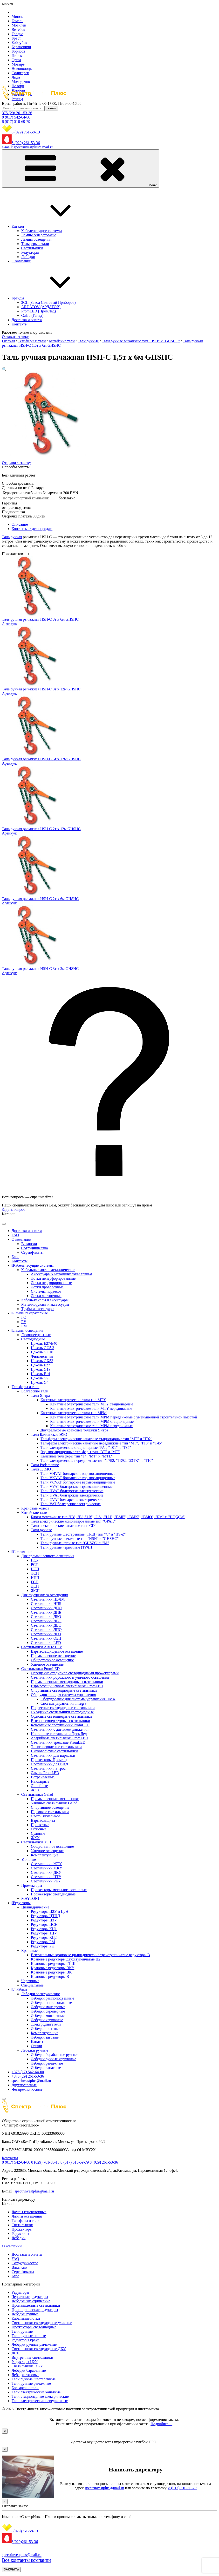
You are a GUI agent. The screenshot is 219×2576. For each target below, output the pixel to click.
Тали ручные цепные (29, 2336)
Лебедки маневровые (48, 2007)
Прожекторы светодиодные (53, 1894)
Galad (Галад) (32, 315)
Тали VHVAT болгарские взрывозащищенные (78, 1473)
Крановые (29, 1950)
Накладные (40, 1781)
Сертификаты (32, 1252)
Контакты (19, 324)
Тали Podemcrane (45, 1465)
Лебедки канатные (46, 2068)
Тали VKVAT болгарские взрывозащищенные (78, 1478)
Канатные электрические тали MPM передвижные (91, 1426)
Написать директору (18, 2199)
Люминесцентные (36, 1335)
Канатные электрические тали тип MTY (73, 1400)
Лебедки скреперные (48, 2011)
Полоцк (18, 86)
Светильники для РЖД (49, 1764)
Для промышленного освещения (47, 1556)
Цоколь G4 (39, 1382)
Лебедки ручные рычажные (34, 2344)
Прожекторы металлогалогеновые (59, 1890)
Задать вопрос (13, 1209)
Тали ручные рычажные (31, 2383)
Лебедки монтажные (48, 2015)
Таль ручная (12, 537)
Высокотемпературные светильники (60, 1721)
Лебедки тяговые (45, 2037)
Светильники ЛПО (46, 1630)
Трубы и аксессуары (37, 1309)
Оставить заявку (15, 337)
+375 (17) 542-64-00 (28, 2072)
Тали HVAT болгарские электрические (72, 1491)
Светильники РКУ (46, 1881)
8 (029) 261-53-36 (26, 143)
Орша (16, 60)
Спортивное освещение (50, 1807)
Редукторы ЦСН (44, 1924)
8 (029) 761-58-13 (26, 132)
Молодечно (21, 81)
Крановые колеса (35, 1508)
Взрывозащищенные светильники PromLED (67, 1686)
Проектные (40, 1825)
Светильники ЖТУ (46, 1864)
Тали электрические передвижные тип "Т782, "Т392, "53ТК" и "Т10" (97, 1460)
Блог (15, 1257)
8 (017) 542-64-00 (16, 117)
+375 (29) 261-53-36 (28, 2076)
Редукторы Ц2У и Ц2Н (49, 1911)
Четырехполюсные (27, 2089)
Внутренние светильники (32, 2357)
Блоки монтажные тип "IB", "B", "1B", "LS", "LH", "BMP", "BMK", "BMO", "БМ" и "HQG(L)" (108, 1517)
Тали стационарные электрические (40, 2396)
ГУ (23, 1322)
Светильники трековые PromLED (58, 1742)
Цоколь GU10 (42, 1352)
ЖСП (35, 1591)
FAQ (15, 1235)
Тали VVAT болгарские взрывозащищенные (76, 1486)
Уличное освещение (47, 1664)
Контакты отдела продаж (32, 529)
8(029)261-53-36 (25, 2542)
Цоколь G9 (39, 1378)
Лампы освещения (36, 239)
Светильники (32, 248)
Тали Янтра (40, 1395)
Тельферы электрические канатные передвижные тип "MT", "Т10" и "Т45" (102, 1443)
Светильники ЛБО (46, 1634)
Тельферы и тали (35, 244)
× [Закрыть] (5, 2431)
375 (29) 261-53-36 (17, 113)
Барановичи (21, 47)
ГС (23, 1317)
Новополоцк (22, 68)
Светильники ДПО (46, 1608)
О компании (21, 261)
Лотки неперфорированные (53, 1278)
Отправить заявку (16, 463)
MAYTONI (30, 1898)
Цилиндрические (35, 1907)
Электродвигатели (46, 2024)
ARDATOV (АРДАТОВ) (41, 307)
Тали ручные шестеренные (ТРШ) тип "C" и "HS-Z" (83, 1534)
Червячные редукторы (30, 2297)
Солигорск (20, 73)
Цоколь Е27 (40, 1365)
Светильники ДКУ (46, 1872)
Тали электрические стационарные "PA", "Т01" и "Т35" (86, 1447)
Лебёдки (28, 257)
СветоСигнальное (45, 1816)
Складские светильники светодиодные (62, 1712)
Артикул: (109, 619)
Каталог (54, 226)
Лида (16, 77)
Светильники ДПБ (46, 1612)
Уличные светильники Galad (54, 1803)
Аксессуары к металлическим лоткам (61, 1274)
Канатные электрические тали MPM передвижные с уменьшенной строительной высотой (123, 1417)
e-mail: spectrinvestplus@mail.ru (27, 147)
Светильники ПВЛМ (48, 1599)
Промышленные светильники (55, 1799)
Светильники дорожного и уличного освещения (70, 1677)
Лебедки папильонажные (51, 2002)
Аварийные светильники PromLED (59, 1738)
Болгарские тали (34, 1391)
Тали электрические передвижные (40, 2401)
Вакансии (29, 1244)
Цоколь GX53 (42, 1361)
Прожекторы (31, 1885)
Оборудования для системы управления (63, 1695)
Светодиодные (33, 1339)
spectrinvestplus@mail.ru (31, 2081)
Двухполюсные (24, 2085)
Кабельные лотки (26, 2318)
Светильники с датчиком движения (60, 1729)
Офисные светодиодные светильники (61, 1716)
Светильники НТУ (46, 1877)
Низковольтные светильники (54, 1751)
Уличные (28, 1859)
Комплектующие (44, 1855)
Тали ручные (88, 341)
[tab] (114, 524)
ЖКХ (35, 1790)
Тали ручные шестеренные (34, 2379)
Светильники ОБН (46, 1638)
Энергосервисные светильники (56, 1747)
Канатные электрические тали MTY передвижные (91, 1408)
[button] (4, 369)
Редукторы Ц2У (25, 2362)
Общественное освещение (52, 1660)
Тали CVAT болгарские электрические (72, 1499)
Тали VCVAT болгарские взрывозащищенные (78, 1482)
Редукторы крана (25, 2340)
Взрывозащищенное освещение (57, 1651)
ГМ (24, 1326)
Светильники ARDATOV (41, 1647)
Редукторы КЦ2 (44, 1937)
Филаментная (42, 1356)
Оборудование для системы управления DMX (78, 1699)
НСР (34, 1560)
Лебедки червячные (47, 2020)
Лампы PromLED (45, 1773)
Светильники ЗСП (36, 1842)
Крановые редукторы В (50, 1976)
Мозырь (18, 64)
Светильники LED (46, 1643)
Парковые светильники (50, 1812)
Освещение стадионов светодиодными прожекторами (75, 1673)
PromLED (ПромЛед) (38, 311)
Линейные (39, 1786)
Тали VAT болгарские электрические (71, 1504)
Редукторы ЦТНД (45, 1916)
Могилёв (19, 25)
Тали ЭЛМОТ (42, 1469)
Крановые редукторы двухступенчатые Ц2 (65, 1959)
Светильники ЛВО (46, 1621)
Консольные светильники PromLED (60, 1725)
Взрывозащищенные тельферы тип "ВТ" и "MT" (80, 1452)
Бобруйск (19, 42)
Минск (17, 16)
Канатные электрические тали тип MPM (74, 1413)
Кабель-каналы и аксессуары (44, 1300)
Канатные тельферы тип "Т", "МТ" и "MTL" (77, 1456)
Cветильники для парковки (53, 1755)
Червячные (30, 1981)
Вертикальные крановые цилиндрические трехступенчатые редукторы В (90, 1955)
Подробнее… (161, 2424)
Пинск (17, 55)
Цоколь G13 (40, 1369)
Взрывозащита (43, 1820)
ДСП (35, 1586)
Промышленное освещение (53, 1656)
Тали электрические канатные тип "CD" (63, 1525)
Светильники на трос (48, 1768)
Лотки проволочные (47, 1287)
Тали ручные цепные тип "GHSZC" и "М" (75, 1543)
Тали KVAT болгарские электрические (72, 1495)
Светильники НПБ (46, 1604)
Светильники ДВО (46, 1625)
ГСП (34, 1582)
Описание (20, 524)
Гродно (17, 34)
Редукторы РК (42, 1946)
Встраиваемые (43, 1777)
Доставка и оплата (27, 320)
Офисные (38, 1829)
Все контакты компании (26, 2560)
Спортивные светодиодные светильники (64, 1690)
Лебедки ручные (34, 2050)
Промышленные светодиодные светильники (67, 1682)
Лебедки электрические (40, 1994)
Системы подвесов (46, 1291)
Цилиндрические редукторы (35, 2310)
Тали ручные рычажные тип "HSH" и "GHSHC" (141, 341)
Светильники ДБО (46, 1617)
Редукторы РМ (43, 1942)
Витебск (18, 29)
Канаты (37, 2042)
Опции (36, 2046)
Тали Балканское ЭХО (49, 1434)
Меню (80, 168)
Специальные (32, 1985)
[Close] (4, 2098)
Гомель (17, 21)
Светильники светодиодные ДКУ (39, 2349)
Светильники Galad (37, 1794)
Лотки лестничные (46, 1296)
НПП (35, 1578)
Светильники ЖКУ (46, 1868)
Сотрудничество (34, 1248)
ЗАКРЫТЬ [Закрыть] (11, 2569)
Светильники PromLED (40, 1669)
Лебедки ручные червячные (53, 2059)
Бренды (54, 298)
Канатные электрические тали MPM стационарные (92, 1421)
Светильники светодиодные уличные (42, 2323)
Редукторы (30, 252)
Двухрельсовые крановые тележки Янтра (74, 1430)
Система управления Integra (63, 1703)
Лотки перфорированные (51, 1283)
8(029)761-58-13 (25, 2531)
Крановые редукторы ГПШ (53, 1963)
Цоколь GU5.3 (42, 1348)
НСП (35, 1569)
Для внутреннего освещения (44, 1595)
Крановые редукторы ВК (51, 1972)
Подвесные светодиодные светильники (63, 1708)
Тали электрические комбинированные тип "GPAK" (73, 1521)
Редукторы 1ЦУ (44, 1933)
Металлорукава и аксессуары (45, 1304)
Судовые (38, 1833)
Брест (16, 38)
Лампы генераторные (38, 235)
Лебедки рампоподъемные (52, 1998)
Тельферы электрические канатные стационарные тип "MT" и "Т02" (96, 1439)
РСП (34, 1565)
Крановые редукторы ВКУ (52, 1968)
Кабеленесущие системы (41, 231)
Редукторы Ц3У (44, 1920)
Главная (8, 341)
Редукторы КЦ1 (44, 1929)
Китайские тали (62, 341)
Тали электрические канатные (36, 2392)
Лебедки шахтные (45, 2028)
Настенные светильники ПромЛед (59, 1734)
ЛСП (35, 1573)
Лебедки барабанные (29, 2370)
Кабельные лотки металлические (48, 1270)
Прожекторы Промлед (49, 1760)
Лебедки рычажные (47, 2063)
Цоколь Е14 (40, 1374)
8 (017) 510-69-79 (16, 121)
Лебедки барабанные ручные (54, 2055)
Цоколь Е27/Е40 (44, 1343)
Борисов (18, 51)
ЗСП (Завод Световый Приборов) (48, 302)
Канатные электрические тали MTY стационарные (91, 1404)
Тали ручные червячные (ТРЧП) (67, 1547)
